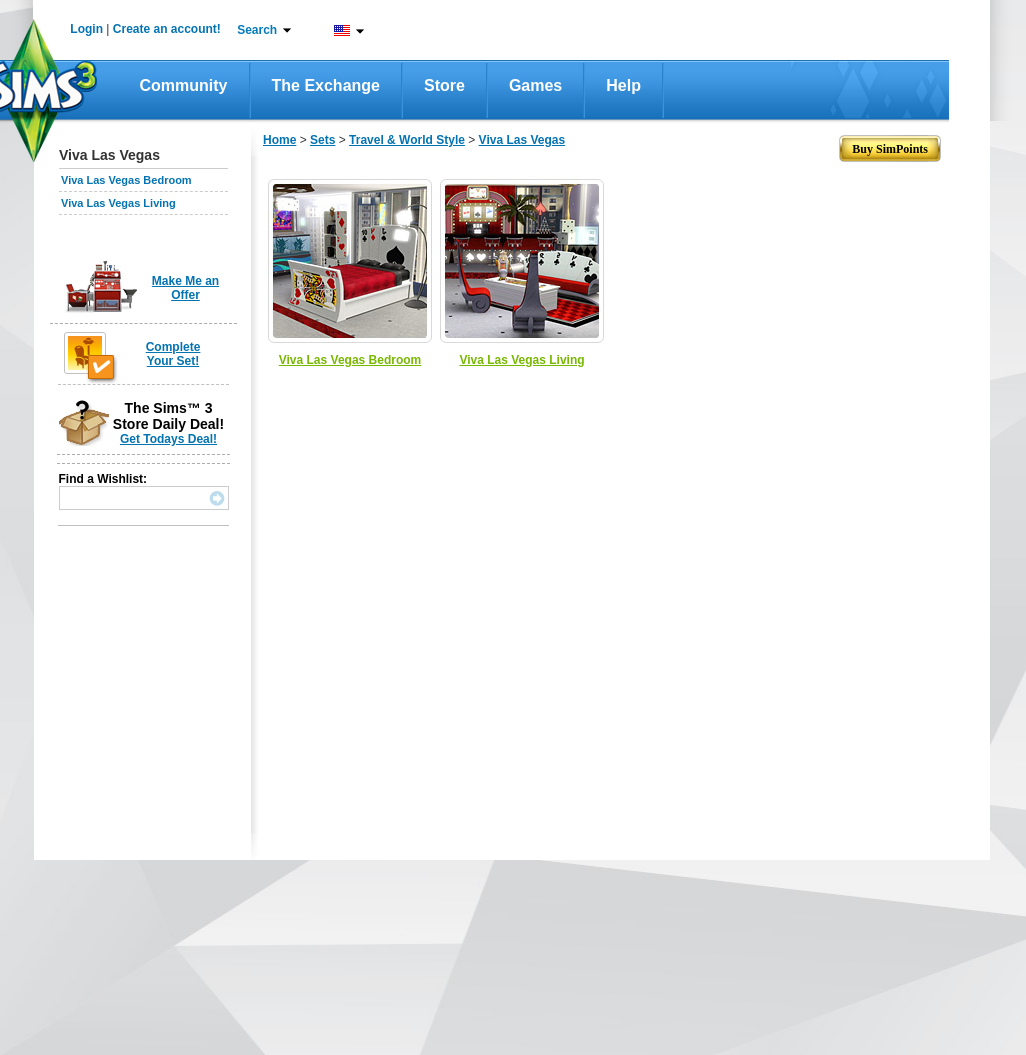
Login (86, 29)
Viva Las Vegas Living (118, 203)
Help (623, 85)
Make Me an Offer (185, 288)
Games (535, 85)
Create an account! (167, 29)
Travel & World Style (407, 140)
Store (444, 85)
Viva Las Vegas (522, 140)
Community (184, 85)
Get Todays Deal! (168, 439)
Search (257, 30)
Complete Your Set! (173, 354)
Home (279, 140)
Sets (322, 140)
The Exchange (326, 85)
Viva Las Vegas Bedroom (126, 180)
